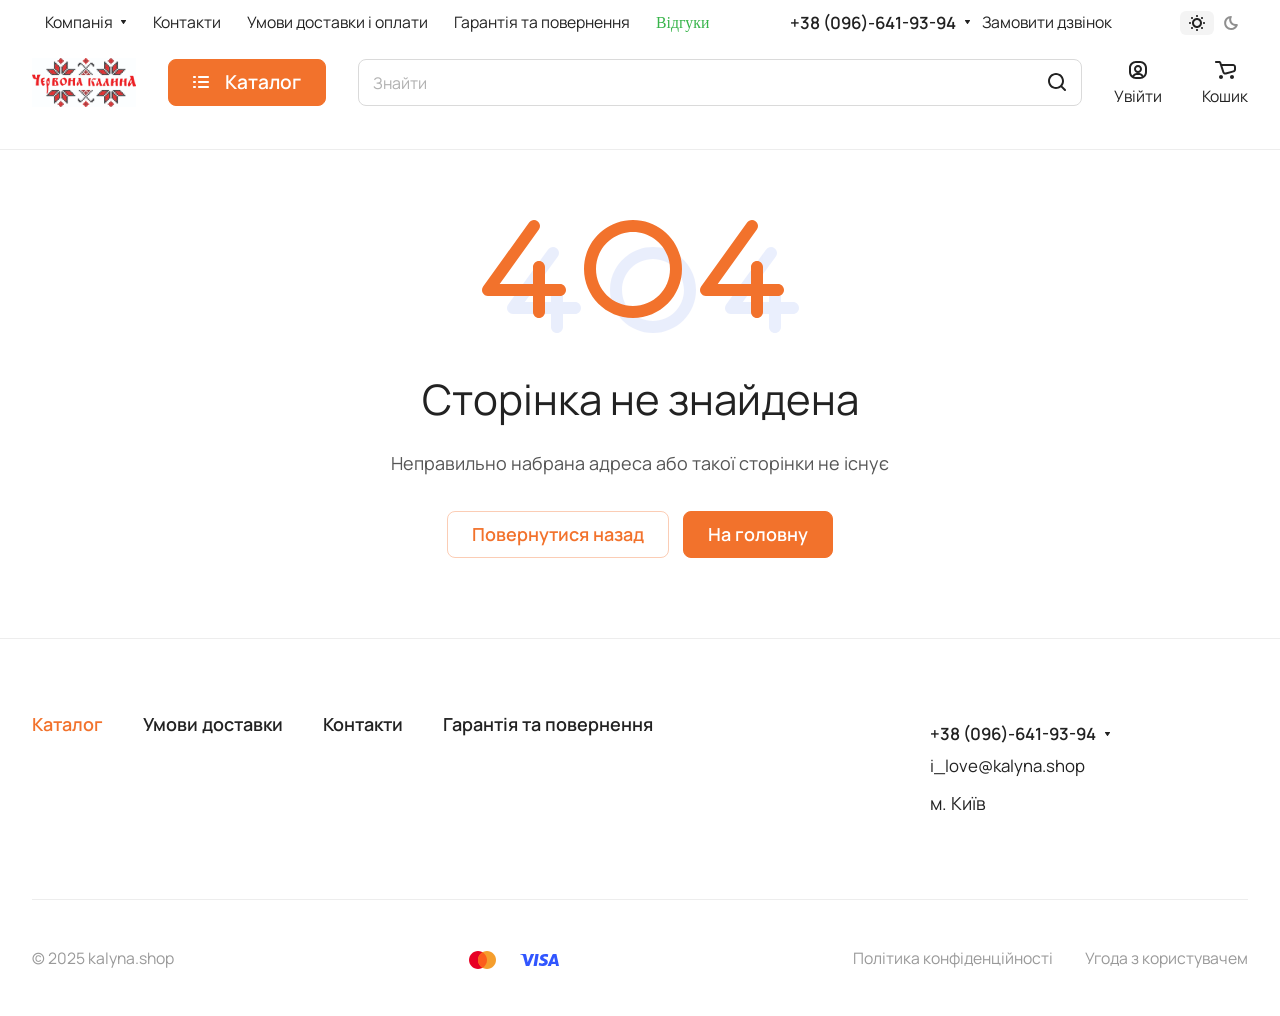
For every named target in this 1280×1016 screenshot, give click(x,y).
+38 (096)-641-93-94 (873, 23)
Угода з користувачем (1166, 958)
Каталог (67, 724)
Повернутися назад (558, 534)
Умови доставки (213, 724)
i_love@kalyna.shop (1007, 765)
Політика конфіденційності (953, 958)
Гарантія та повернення (548, 724)
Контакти (363, 724)
